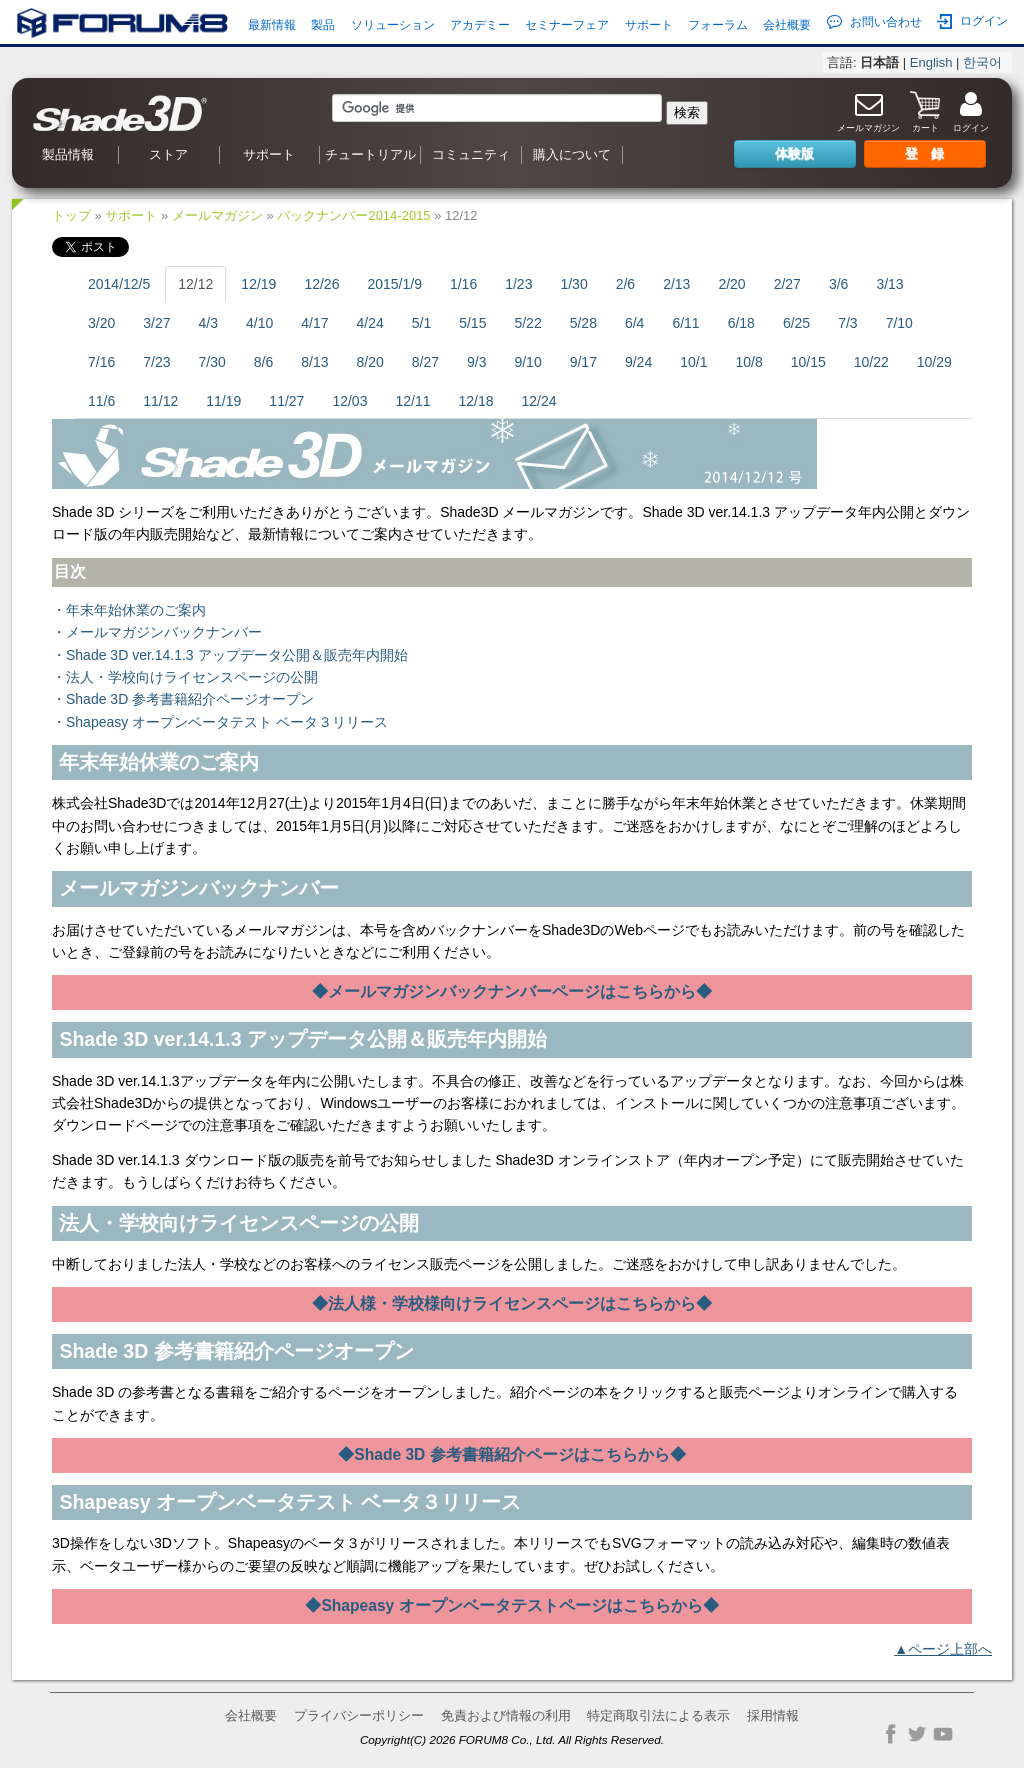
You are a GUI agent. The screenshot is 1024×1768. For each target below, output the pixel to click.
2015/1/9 (394, 284)
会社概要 (787, 25)
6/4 (634, 323)
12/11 (412, 401)
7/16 (101, 362)
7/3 (847, 323)
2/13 (676, 284)
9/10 (527, 362)
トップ (71, 215)
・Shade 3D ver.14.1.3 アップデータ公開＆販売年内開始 (230, 655)
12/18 (475, 401)
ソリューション (393, 25)
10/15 (808, 362)
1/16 (463, 284)
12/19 (258, 284)
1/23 (518, 284)
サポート (649, 25)
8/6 (263, 362)
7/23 (156, 362)
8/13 (314, 362)
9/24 (638, 362)
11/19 (223, 401)
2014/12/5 (119, 284)
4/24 (369, 323)
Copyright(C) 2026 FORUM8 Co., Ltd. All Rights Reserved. (512, 1739)
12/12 (195, 284)
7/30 (212, 362)
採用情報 (773, 1715)
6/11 (685, 323)
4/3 (208, 323)
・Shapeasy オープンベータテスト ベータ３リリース (220, 722)
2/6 (625, 284)
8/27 (425, 362)
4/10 (259, 323)
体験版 (794, 153)
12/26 (321, 284)
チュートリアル (370, 154)
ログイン (972, 21)
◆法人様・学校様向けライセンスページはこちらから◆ (512, 1303)
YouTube (943, 1734)
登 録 (924, 153)
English (931, 62)
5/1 (421, 323)
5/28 (583, 323)
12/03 (349, 401)
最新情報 (272, 25)
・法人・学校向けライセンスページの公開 (185, 677)
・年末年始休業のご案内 (129, 610)
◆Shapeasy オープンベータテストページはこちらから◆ (512, 1605)
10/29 (934, 362)
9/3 (476, 362)
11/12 (160, 401)
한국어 (982, 62)
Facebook (891, 1734)
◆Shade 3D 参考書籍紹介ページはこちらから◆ (512, 1454)
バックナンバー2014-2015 (353, 215)
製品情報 (68, 154)
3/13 (889, 284)
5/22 (527, 323)
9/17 (583, 362)
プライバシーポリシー (359, 1715)
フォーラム (718, 25)
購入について (572, 154)
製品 (323, 25)
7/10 (899, 323)
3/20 (101, 323)
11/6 (101, 401)
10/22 (871, 362)
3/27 (156, 323)
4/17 (314, 323)
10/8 (748, 362)
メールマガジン (217, 215)
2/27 (787, 284)
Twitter (917, 1734)
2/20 (731, 284)
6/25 (796, 323)
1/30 (573, 284)
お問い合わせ (874, 22)
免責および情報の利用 (506, 1715)
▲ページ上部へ (943, 1649)
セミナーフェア (567, 25)
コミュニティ (471, 154)
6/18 (741, 323)
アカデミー (480, 25)
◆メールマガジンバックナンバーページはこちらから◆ (512, 991)
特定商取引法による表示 (658, 1715)
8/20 (369, 362)
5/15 (472, 323)
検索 (687, 112)
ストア (168, 154)
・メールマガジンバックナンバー (157, 632)
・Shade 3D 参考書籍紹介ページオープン (183, 699)
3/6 (838, 284)
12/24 (539, 401)
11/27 (286, 401)
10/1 (693, 362)
